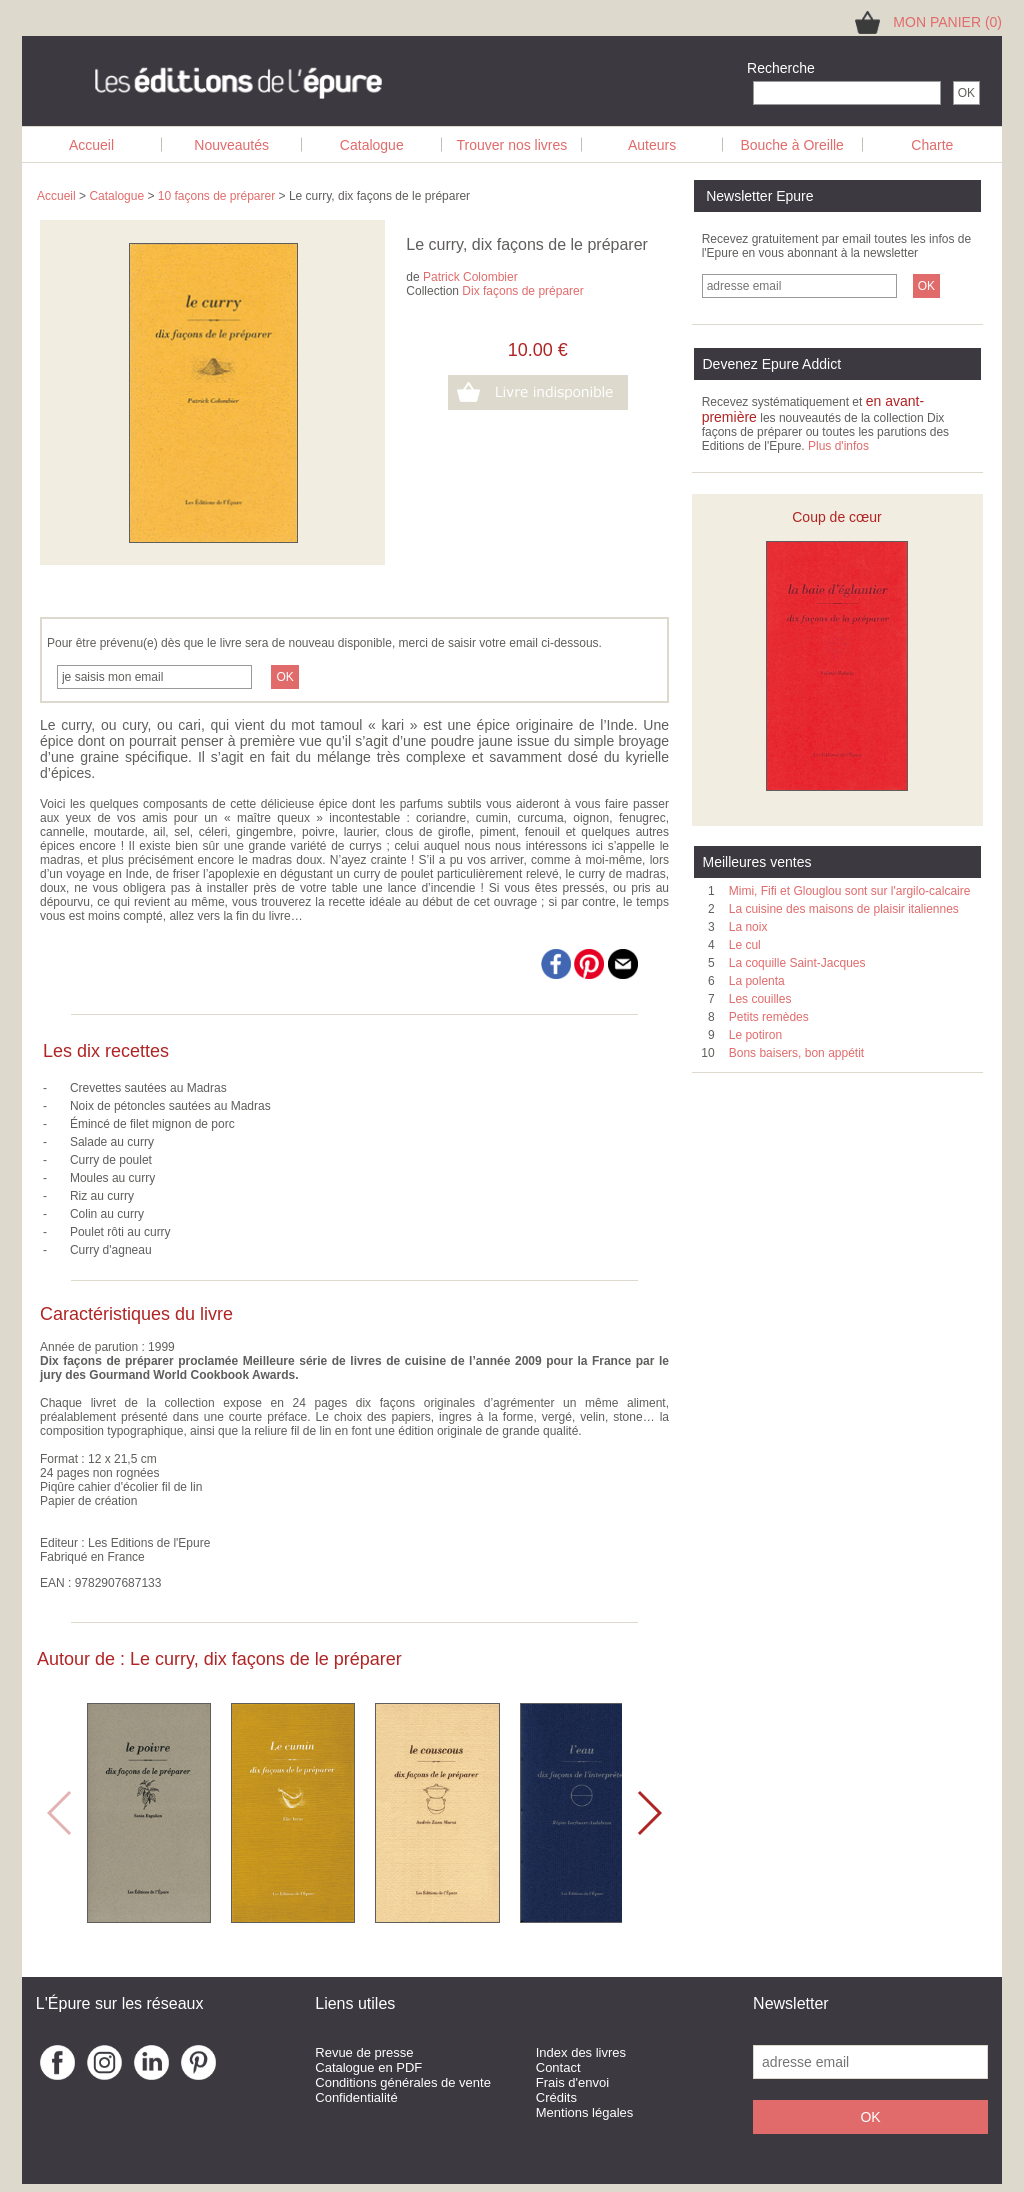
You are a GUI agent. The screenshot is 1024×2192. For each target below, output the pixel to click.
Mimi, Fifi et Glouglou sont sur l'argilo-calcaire (850, 891)
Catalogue (372, 145)
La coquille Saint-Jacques (797, 963)
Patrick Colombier (470, 277)
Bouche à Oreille (792, 145)
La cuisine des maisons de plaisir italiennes (844, 909)
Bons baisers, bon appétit (796, 1053)
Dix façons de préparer (522, 291)
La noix (748, 927)
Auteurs (652, 145)
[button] (648, 1813)
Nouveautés (231, 145)
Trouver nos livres (512, 145)
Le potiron (755, 1035)
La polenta (757, 981)
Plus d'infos (838, 446)
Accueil (91, 145)
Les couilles (760, 999)
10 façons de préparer (216, 196)
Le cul (745, 945)
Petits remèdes (769, 1017)
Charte (932, 145)
